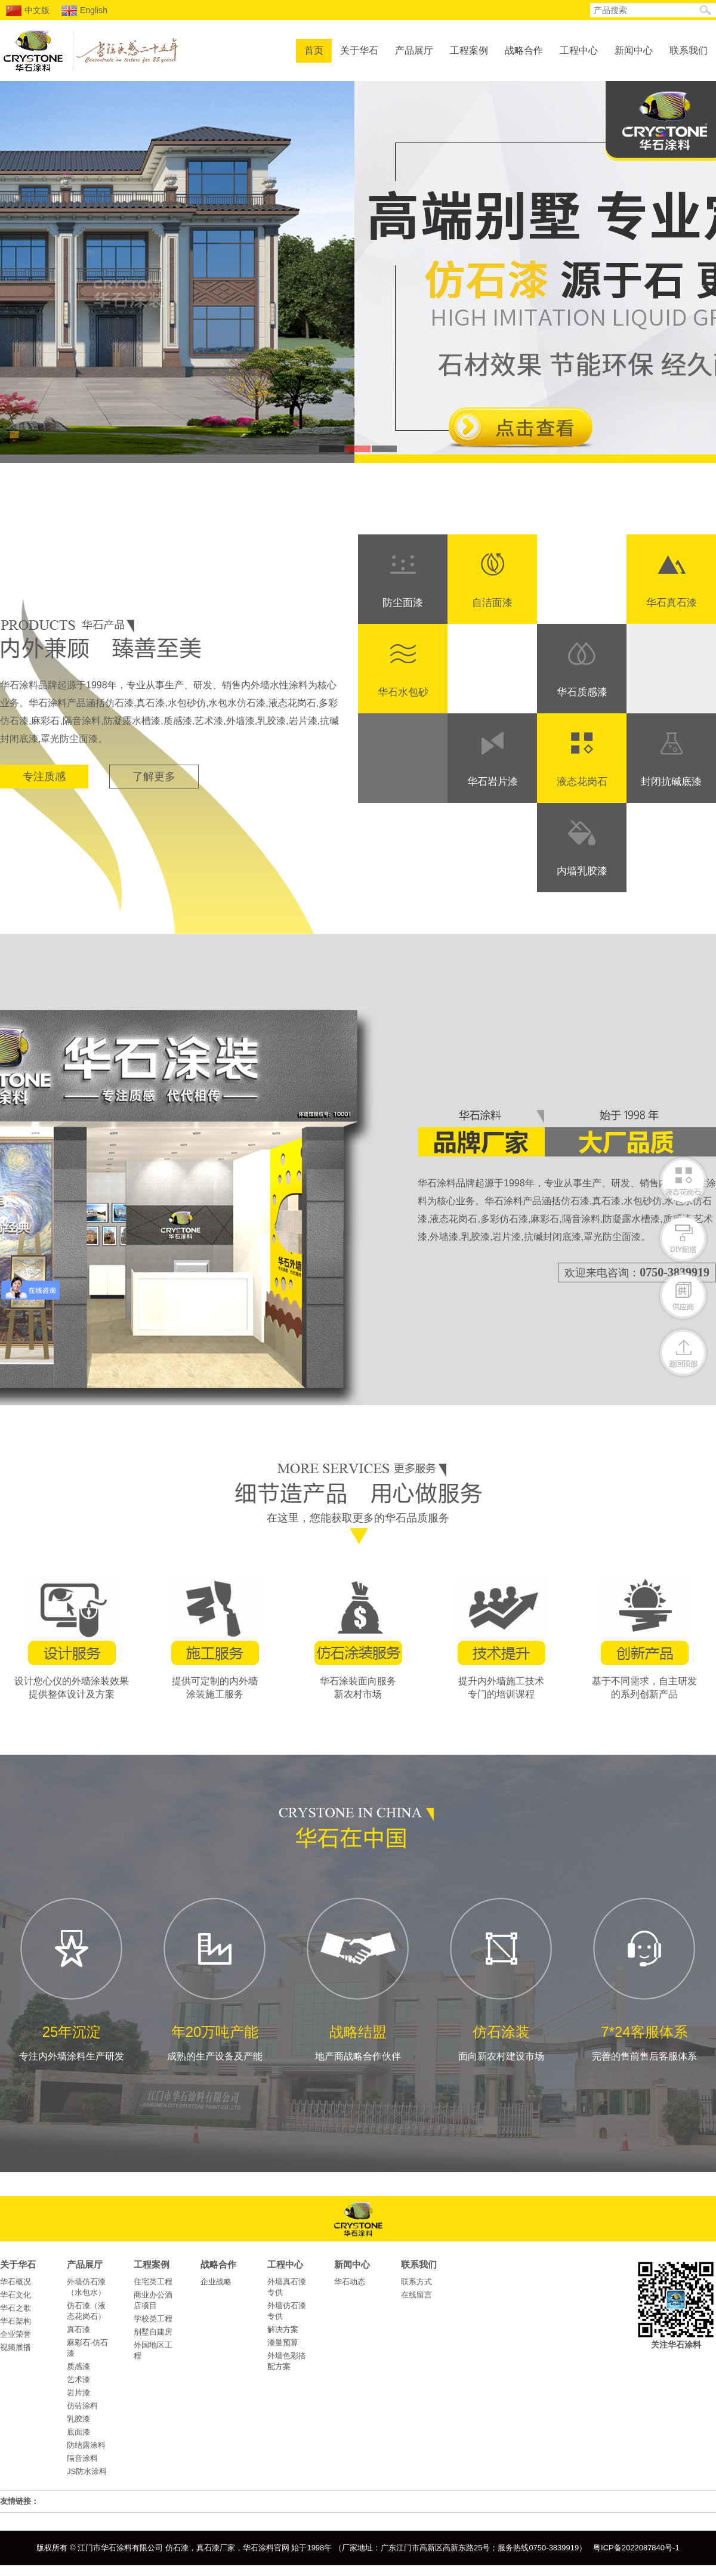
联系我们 (688, 50)
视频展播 (15, 2347)
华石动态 (349, 2281)
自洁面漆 (492, 602)
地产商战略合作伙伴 (358, 1978)
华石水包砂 (403, 692)
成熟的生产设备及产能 (214, 1978)
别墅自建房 (153, 2331)
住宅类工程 (153, 2281)
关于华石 (359, 50)
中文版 (28, 10)
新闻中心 (634, 50)
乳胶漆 (78, 2418)
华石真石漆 (671, 602)
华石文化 (15, 2294)
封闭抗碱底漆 (671, 781)
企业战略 (216, 2281)
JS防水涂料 (87, 2471)
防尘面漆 (402, 602)
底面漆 (78, 2431)
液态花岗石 (582, 781)
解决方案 (282, 2329)
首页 (313, 50)
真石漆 (78, 2329)
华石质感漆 (582, 692)
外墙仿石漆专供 (286, 2311)
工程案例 (469, 50)
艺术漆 (78, 2379)
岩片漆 (78, 2392)
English (84, 10)
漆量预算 (282, 2342)
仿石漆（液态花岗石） (86, 2311)
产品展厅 (414, 50)
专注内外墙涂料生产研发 (71, 1978)
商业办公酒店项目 (153, 2300)
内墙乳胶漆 (582, 871)
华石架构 (15, 2321)
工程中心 (579, 50)
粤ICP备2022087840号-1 (636, 2547)
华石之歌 (15, 2307)
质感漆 (78, 2366)
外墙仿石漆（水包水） (86, 2287)
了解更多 (153, 777)
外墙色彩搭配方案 (286, 2361)
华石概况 (15, 2281)
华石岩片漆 (492, 781)
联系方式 (416, 2281)
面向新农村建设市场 (501, 1978)
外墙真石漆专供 (286, 2287)
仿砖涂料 (82, 2405)
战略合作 (524, 50)
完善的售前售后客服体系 (644, 1978)
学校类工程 (153, 2318)
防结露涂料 (86, 2445)
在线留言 (416, 2294)
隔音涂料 (82, 2458)
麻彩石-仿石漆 (87, 2348)
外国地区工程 (153, 2350)
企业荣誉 (15, 2334)
